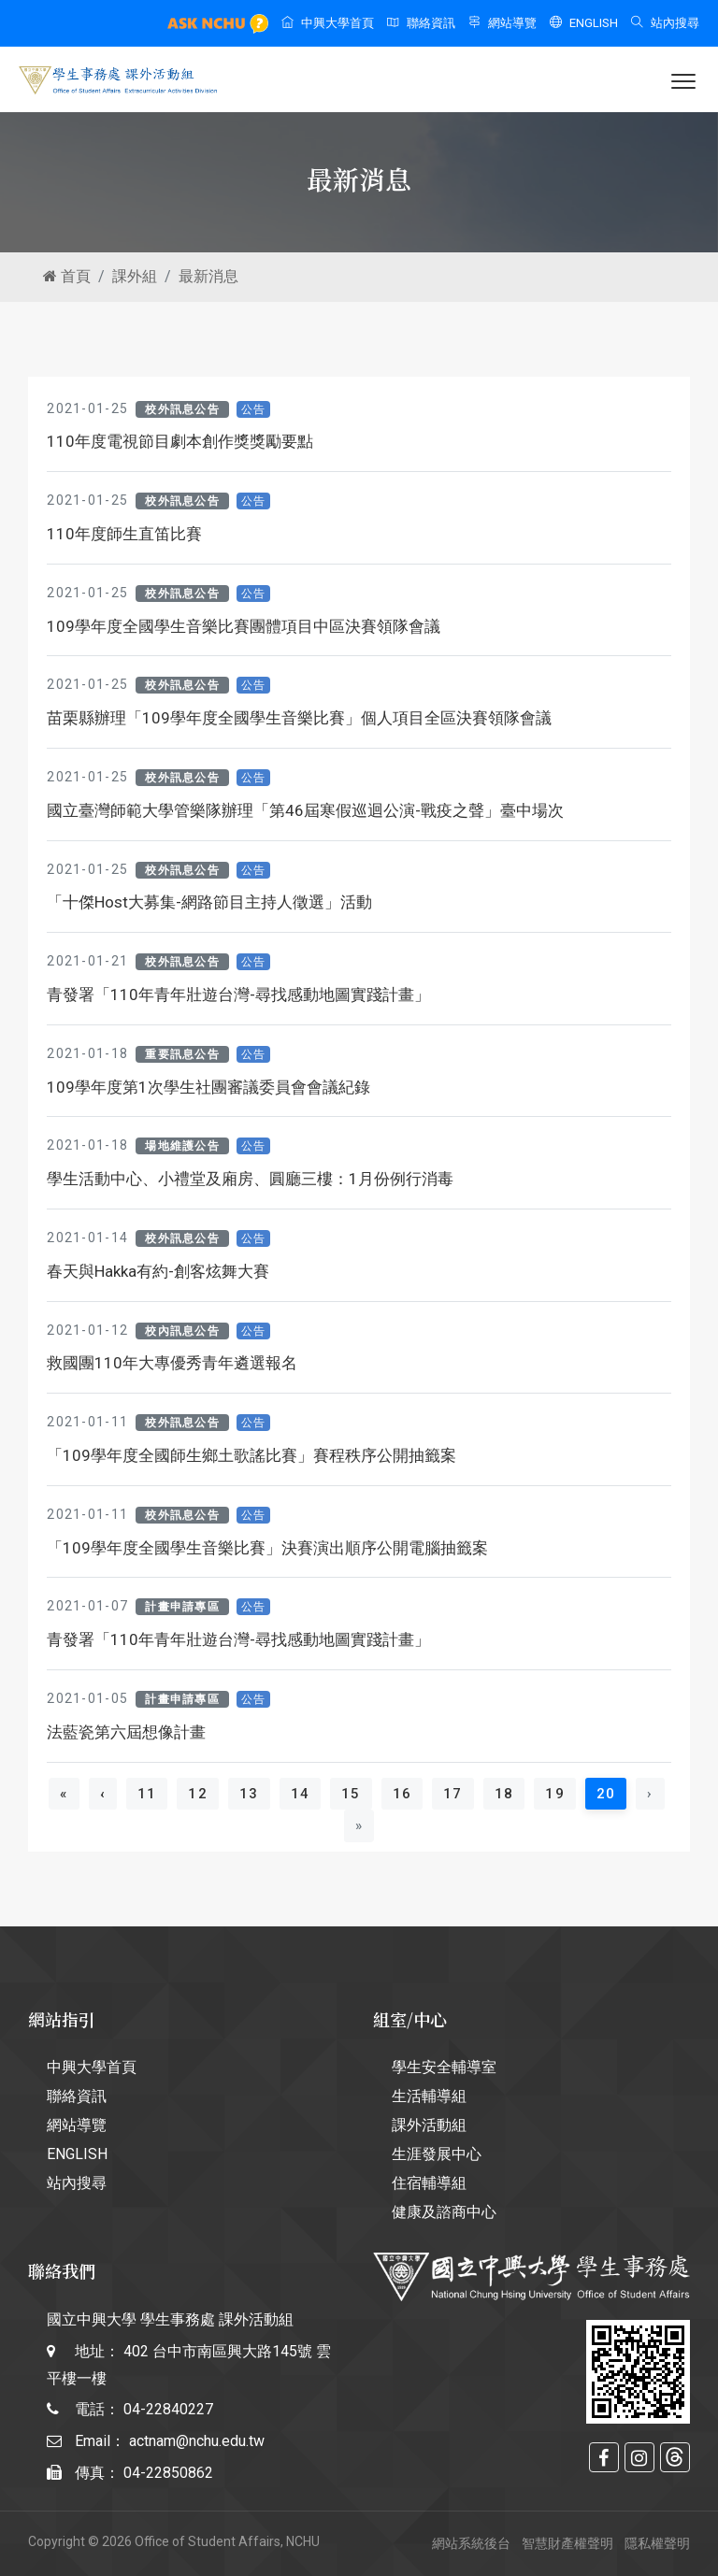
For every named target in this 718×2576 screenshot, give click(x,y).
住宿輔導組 (429, 2183)
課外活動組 (429, 2125)
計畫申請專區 (182, 1606)
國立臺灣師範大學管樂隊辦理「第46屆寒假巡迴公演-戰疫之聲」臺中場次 (305, 810)
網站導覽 (502, 23)
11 (147, 1793)
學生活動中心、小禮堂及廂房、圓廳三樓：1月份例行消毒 (250, 1178)
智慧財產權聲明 (567, 2543)
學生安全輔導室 (444, 2067)
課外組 (134, 276)
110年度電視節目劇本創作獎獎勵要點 (180, 441)
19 (555, 1793)
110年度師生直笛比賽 (124, 533)
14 (300, 1793)
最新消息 (208, 276)
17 (453, 1793)
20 (611, 1793)
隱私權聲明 (657, 2543)
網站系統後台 (471, 2543)
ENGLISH (584, 23)
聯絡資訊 (421, 23)
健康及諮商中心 (444, 2212)
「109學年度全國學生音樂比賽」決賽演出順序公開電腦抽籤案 (267, 1547)
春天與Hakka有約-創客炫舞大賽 (158, 1271)
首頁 (67, 276)
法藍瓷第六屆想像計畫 (126, 1732)
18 (504, 1793)
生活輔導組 (429, 2096)
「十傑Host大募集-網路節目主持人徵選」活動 (209, 902)
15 (351, 1793)
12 (198, 1793)
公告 (253, 409)
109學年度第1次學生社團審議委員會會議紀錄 (208, 1087)
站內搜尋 (665, 23)
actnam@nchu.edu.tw (197, 2441)
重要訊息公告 (182, 1054)
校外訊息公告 (182, 409)
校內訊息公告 (182, 1331)
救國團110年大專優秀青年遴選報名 (172, 1362)
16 (402, 1793)
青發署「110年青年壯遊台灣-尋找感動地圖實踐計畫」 (238, 994)
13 (249, 1793)
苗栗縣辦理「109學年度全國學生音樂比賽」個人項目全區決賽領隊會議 (299, 717)
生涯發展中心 (436, 2154)
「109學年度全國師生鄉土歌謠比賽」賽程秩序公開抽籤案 (251, 1455)
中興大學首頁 (327, 23)
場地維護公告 (182, 1145)
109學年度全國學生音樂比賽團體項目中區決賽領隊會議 (243, 626)
